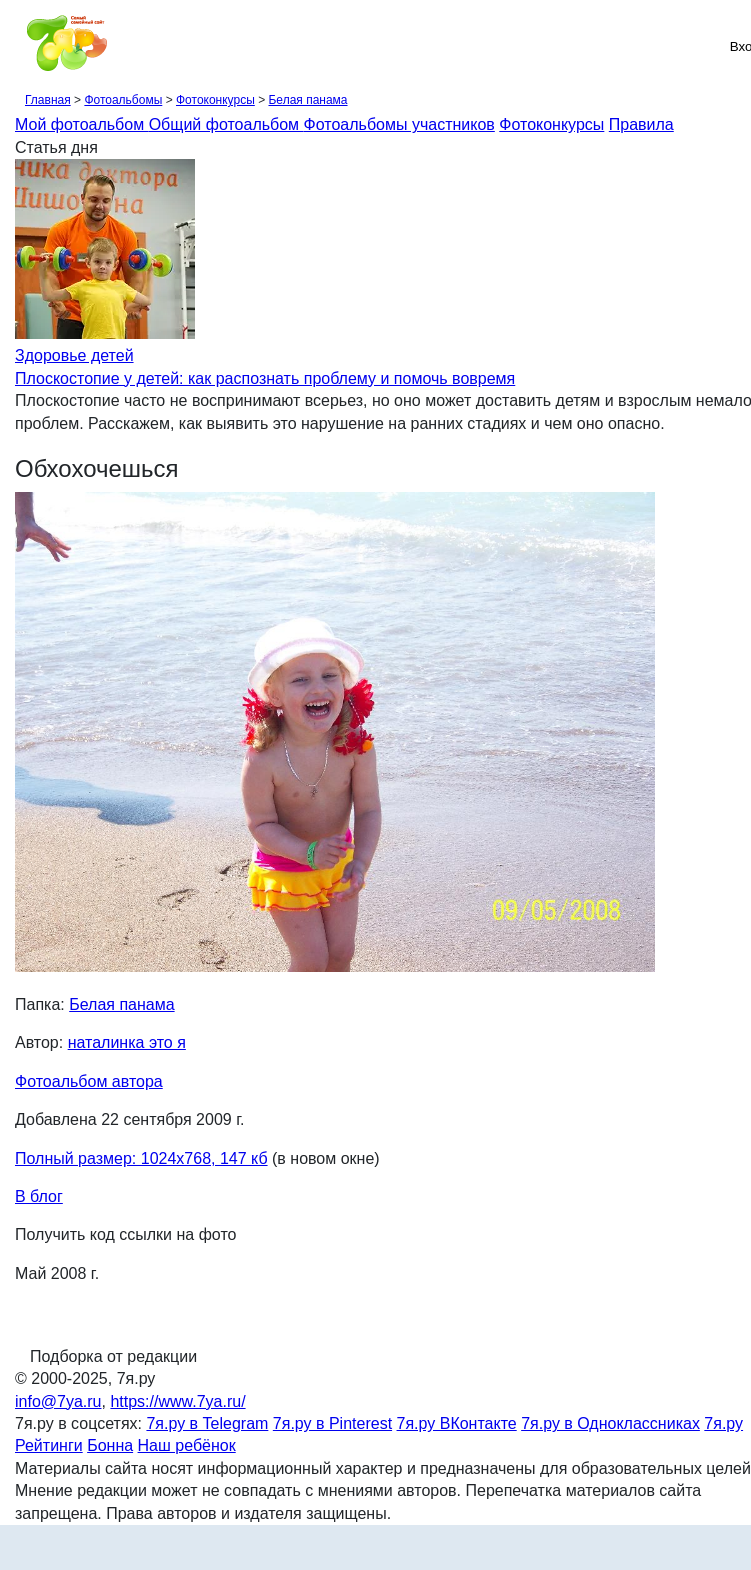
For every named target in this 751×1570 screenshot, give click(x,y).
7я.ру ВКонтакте (457, 1423)
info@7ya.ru (58, 1401)
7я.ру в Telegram (207, 1423)
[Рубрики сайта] (21, 46)
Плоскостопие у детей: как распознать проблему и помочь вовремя (265, 378)
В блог (39, 1196)
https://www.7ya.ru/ (177, 1401)
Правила (641, 124)
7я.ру (723, 1423)
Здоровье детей (74, 355)
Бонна (110, 1445)
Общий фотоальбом (226, 124)
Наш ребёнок (187, 1445)
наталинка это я (127, 1042)
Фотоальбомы (123, 100)
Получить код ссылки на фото (125, 1234)
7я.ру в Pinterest (332, 1423)
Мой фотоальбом (82, 124)
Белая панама (307, 100)
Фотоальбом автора (89, 1081)
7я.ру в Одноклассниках (610, 1423)
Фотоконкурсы (215, 100)
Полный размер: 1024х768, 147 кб (141, 1158)
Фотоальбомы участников (399, 124)
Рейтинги (49, 1445)
